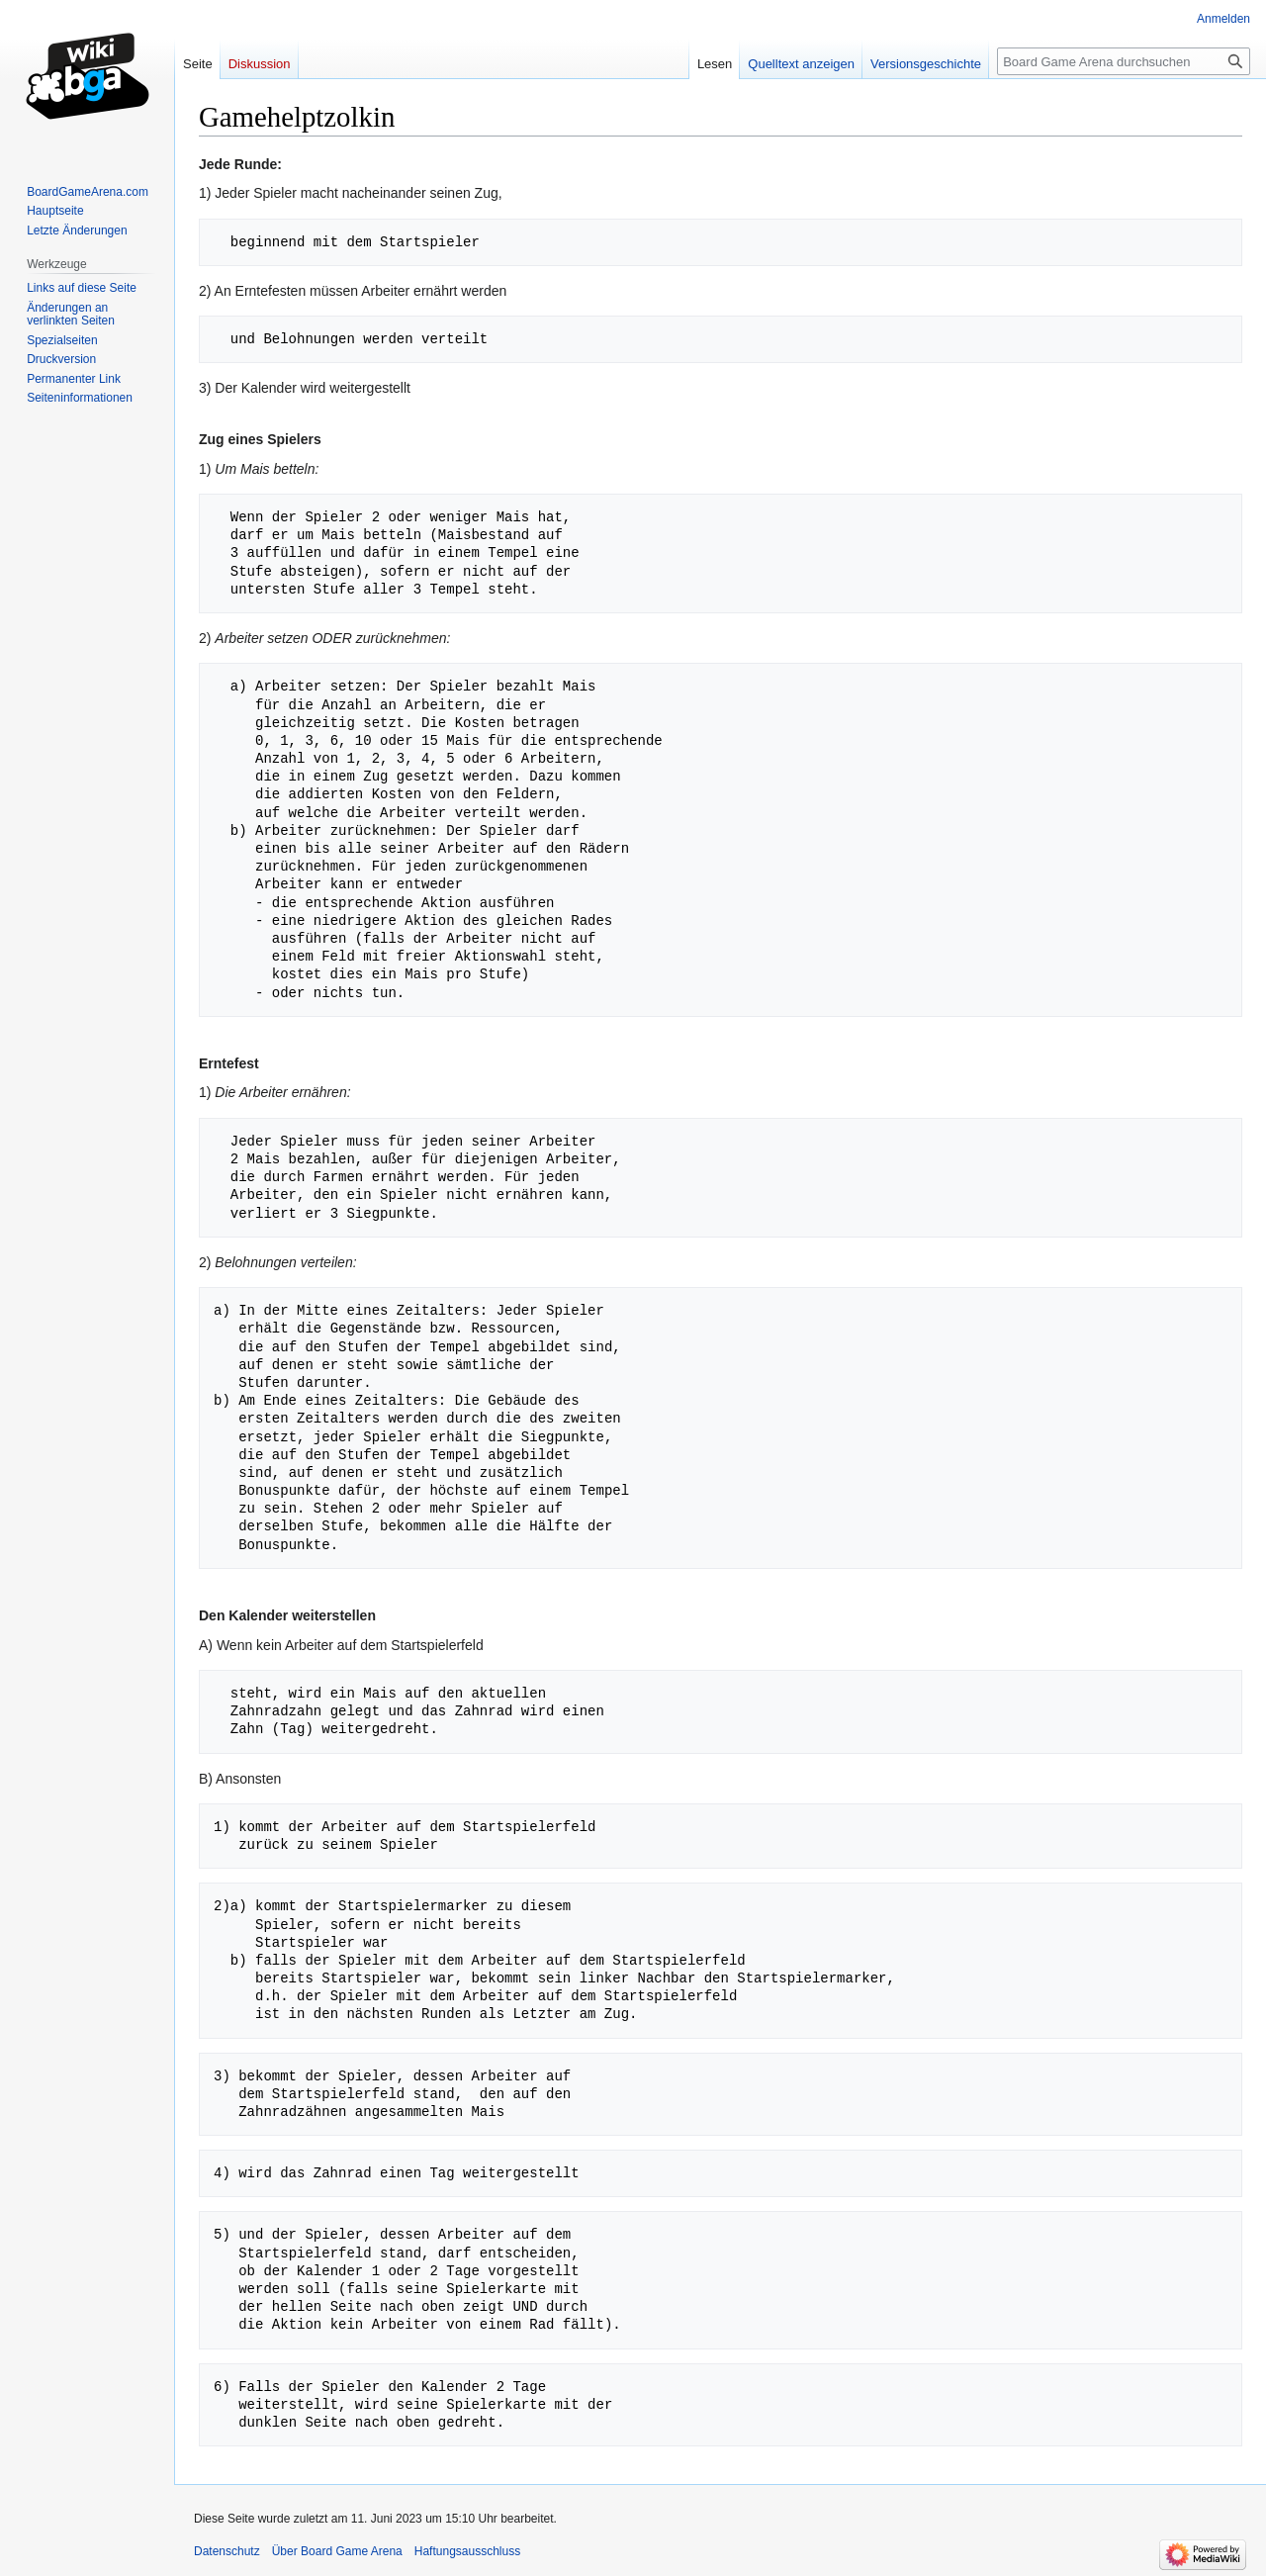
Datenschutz (227, 2551)
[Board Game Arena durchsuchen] (1123, 61)
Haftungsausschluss (467, 2551)
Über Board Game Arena (337, 2551)
